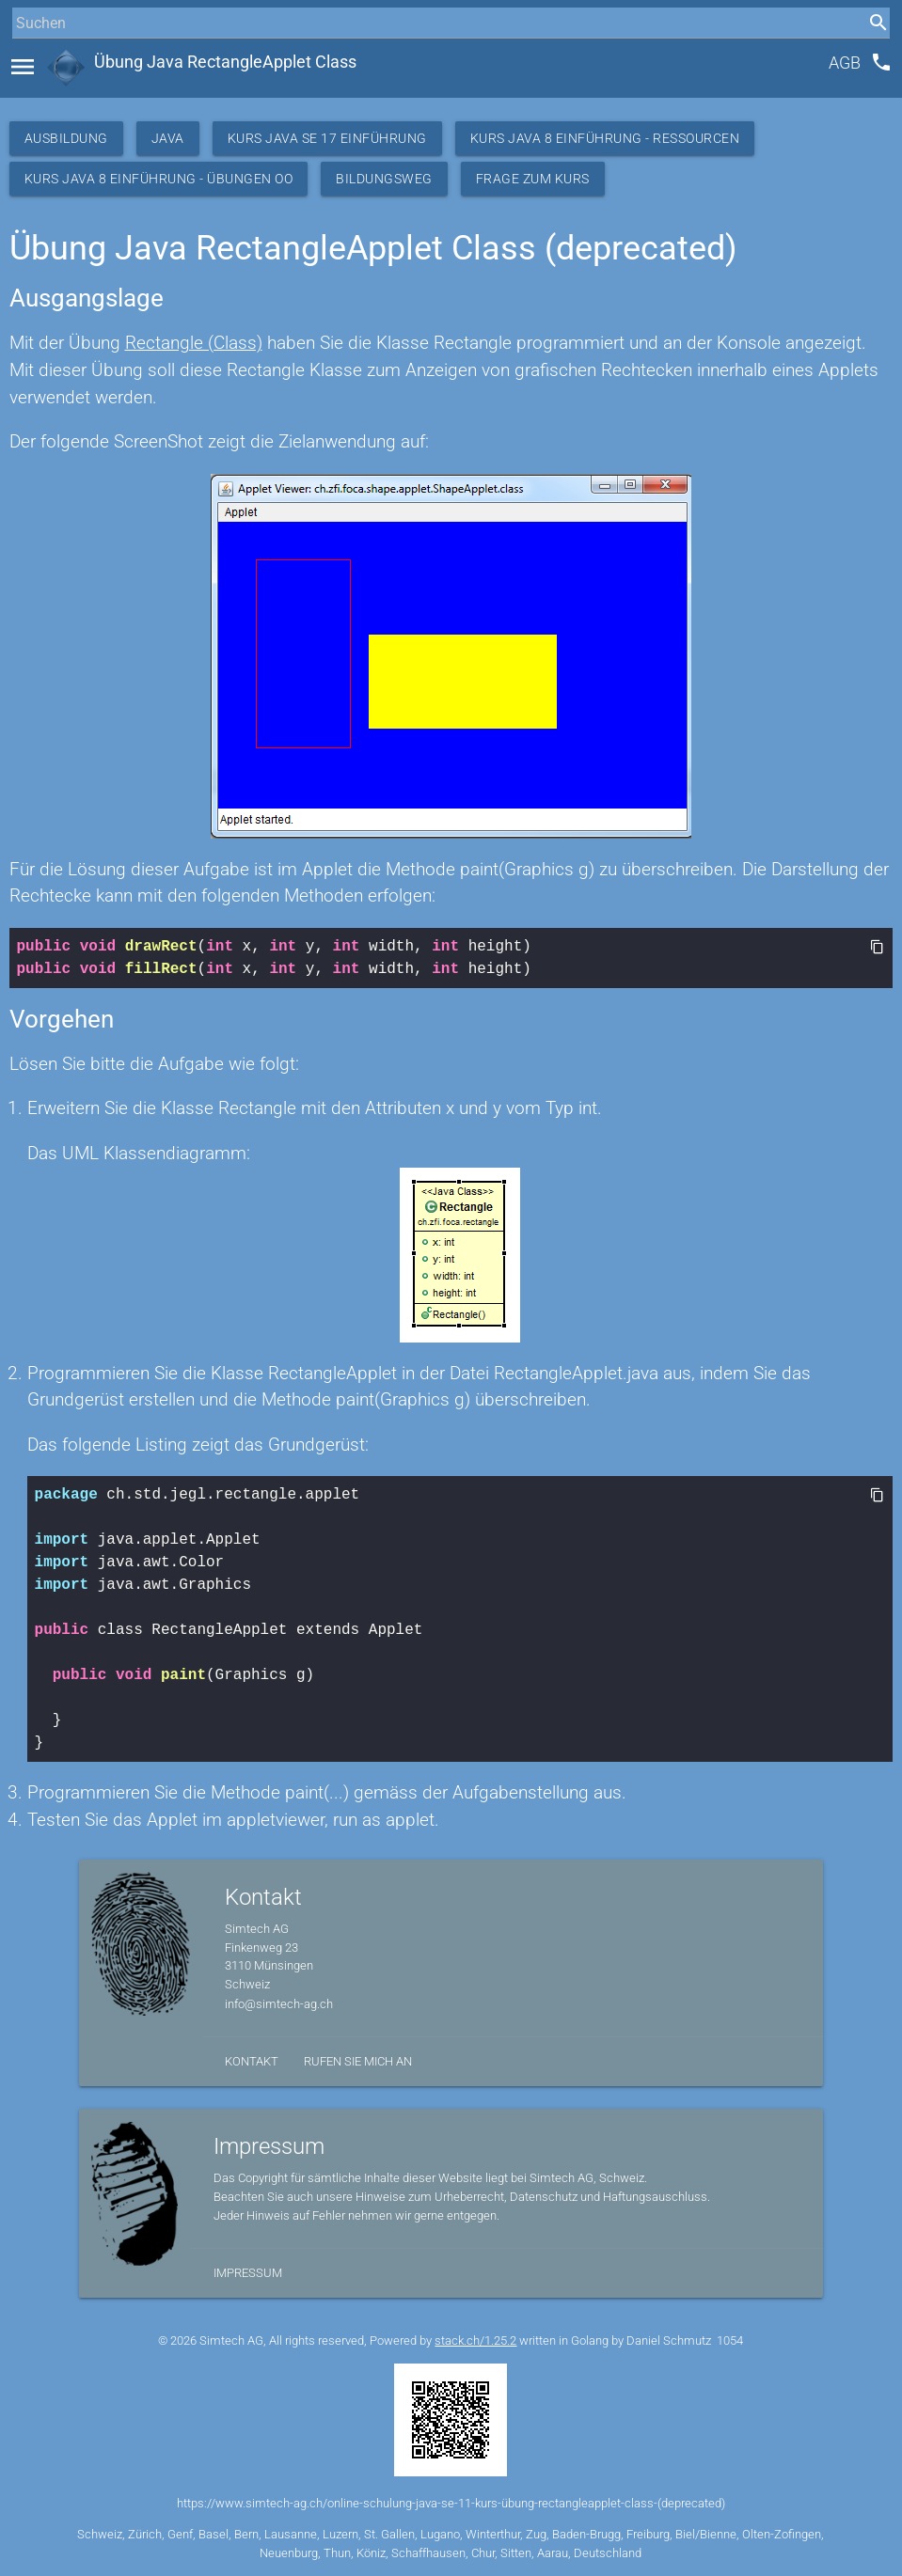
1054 (730, 2340)
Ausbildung (66, 138)
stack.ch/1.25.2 (475, 2340)
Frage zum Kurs (533, 178)
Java (167, 138)
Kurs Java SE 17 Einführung (327, 138)
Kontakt (251, 2061)
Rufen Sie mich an (358, 2061)
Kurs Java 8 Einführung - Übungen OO (158, 178)
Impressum (248, 2273)
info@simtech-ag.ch (279, 2004)
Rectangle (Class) (193, 342)
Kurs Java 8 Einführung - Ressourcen (605, 138)
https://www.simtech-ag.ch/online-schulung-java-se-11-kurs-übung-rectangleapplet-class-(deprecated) (451, 2503)
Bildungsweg (384, 178)
